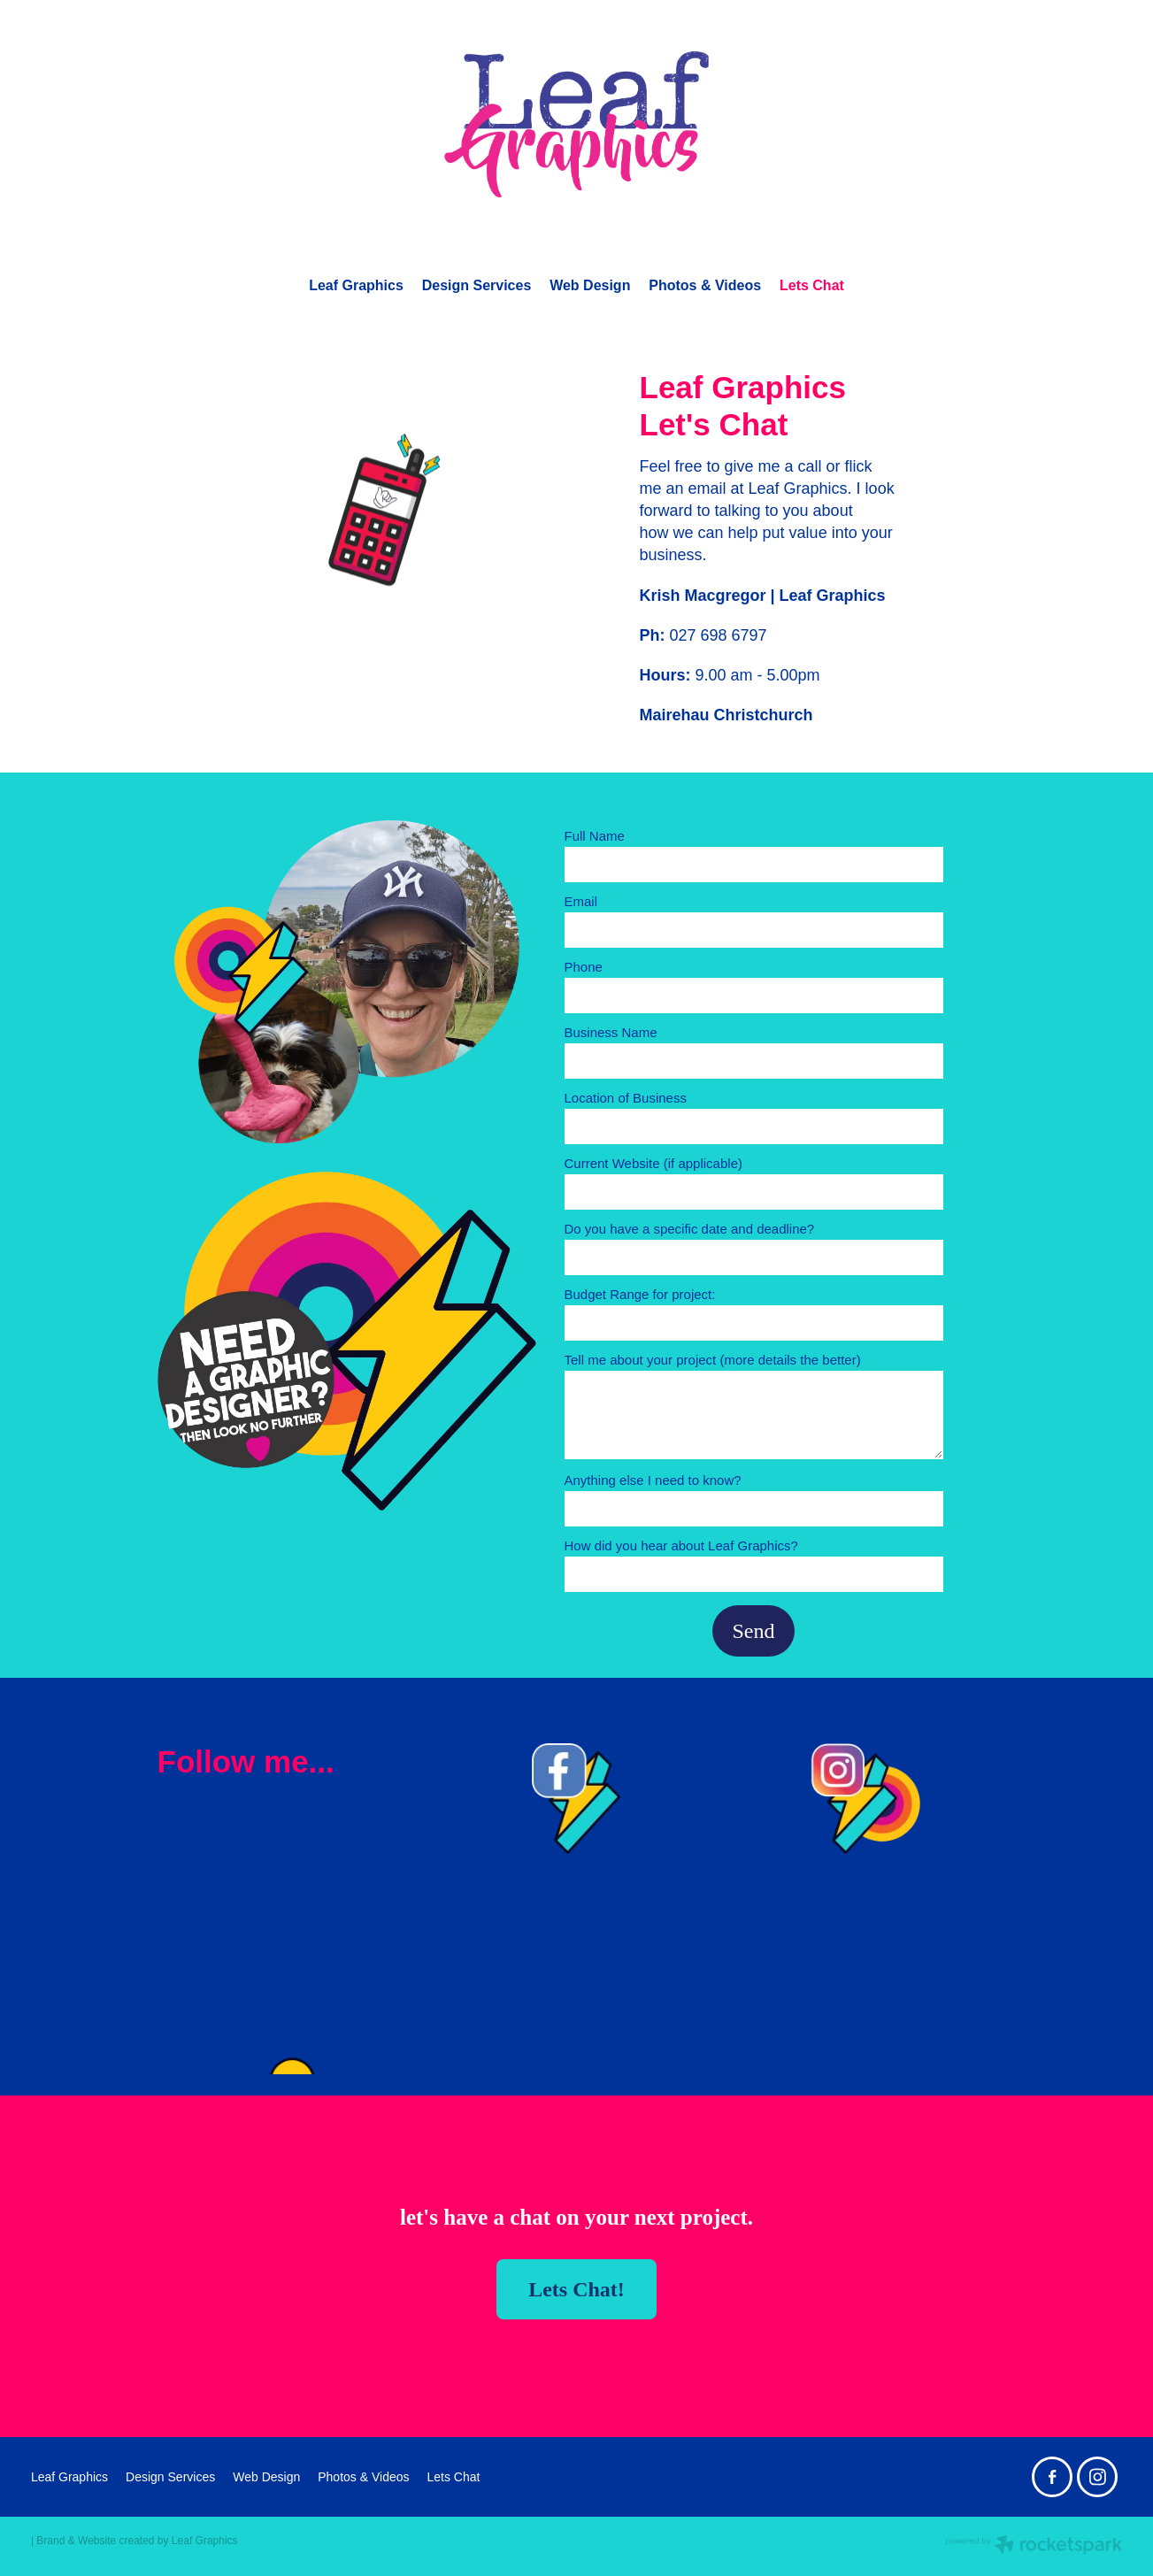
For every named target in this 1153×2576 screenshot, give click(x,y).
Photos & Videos (705, 285)
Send (754, 1630)
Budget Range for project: (640, 1294)
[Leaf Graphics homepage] (576, 124)
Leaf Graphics (356, 285)
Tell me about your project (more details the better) (713, 1359)
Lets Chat (812, 285)
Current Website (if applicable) (653, 1163)
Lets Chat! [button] (576, 2289)
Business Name (611, 1032)
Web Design (590, 285)
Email (581, 901)
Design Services (477, 285)
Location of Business (626, 1097)
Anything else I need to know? (653, 1480)
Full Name (595, 835)
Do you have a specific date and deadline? (690, 1228)
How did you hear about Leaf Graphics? (681, 1545)
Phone (584, 966)
